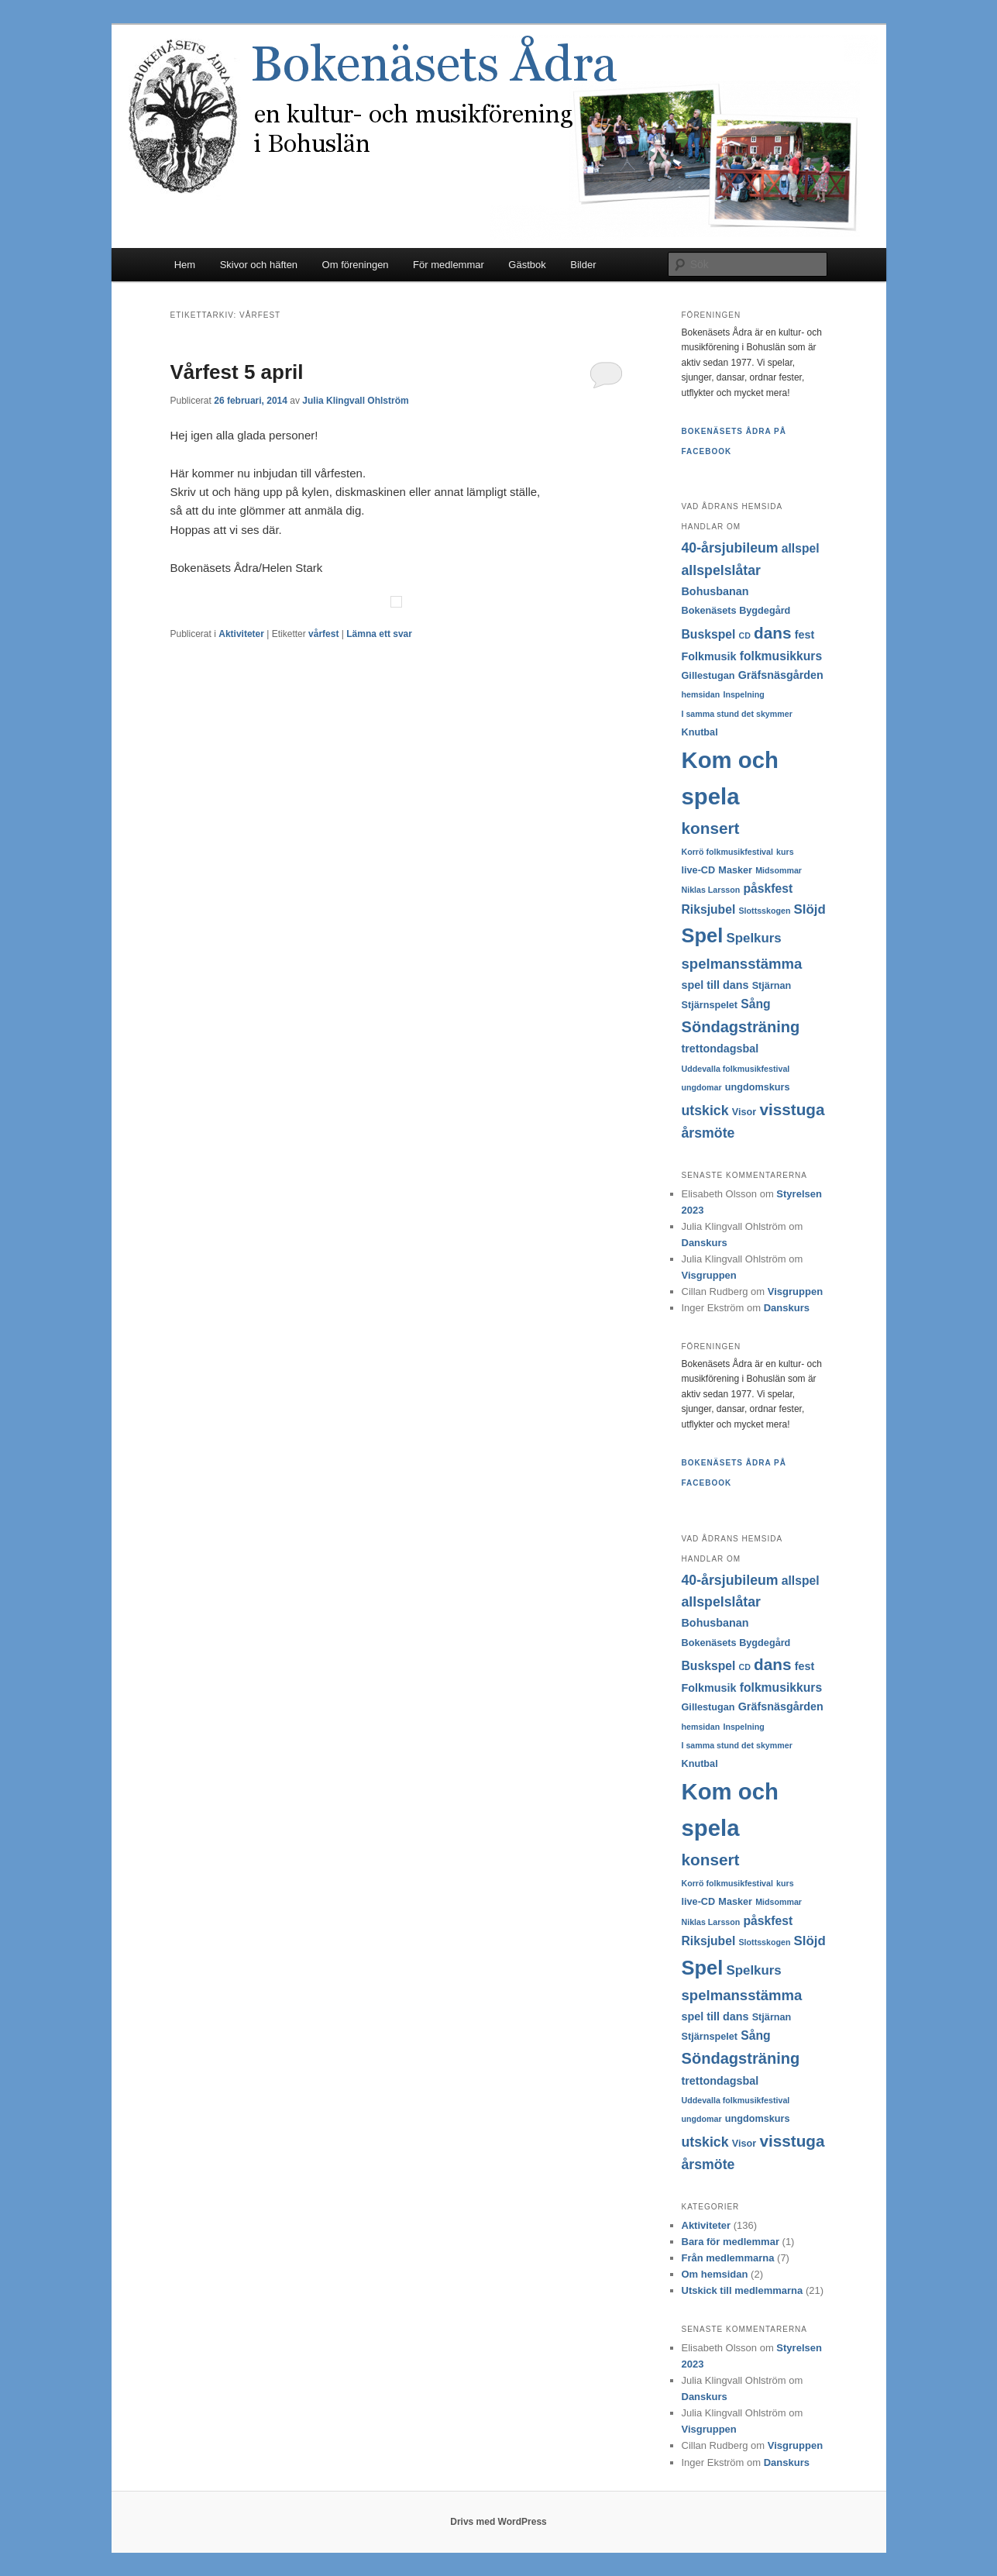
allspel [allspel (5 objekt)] (801, 548)
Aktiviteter (241, 634)
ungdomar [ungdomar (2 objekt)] (702, 1087)
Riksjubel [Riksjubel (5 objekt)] (709, 909)
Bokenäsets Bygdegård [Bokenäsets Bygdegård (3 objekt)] (736, 610)
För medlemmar (448, 264)
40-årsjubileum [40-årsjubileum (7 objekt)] (730, 548)
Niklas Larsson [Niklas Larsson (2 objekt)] (711, 889)
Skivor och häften (258, 264)
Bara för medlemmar (730, 2241)
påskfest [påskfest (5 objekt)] (767, 888)
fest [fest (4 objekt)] (805, 635)
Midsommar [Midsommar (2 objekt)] (778, 870)
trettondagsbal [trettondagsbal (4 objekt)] (720, 1048)
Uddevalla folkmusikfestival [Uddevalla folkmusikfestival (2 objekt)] (736, 1068)
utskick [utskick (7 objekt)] (705, 1110)
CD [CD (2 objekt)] (745, 635)
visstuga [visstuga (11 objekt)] (791, 1109)
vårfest (323, 634)
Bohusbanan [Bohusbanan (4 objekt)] (715, 591)
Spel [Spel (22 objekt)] (703, 935)
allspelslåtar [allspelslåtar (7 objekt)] (721, 570)
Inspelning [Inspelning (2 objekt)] (743, 694)
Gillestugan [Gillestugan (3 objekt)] (708, 675)
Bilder (583, 264)
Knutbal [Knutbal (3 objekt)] (700, 732)
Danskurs (704, 1242)
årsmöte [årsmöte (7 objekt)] (708, 1133)
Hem (184, 264)
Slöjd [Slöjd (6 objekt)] (810, 909)
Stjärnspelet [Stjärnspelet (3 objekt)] (710, 1005)
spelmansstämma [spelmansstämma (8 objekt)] (742, 964)
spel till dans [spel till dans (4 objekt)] (715, 985)
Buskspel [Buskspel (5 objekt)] (709, 634)
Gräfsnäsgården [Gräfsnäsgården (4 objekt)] (780, 675)
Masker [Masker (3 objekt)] (735, 870)
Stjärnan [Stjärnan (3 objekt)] (772, 985)
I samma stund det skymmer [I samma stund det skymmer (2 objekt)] (737, 713)
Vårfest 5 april (237, 372)
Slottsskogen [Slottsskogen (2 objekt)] (765, 910)
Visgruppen (709, 1275)
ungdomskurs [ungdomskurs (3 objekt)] (757, 1087)
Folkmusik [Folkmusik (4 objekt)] (709, 656)
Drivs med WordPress (498, 2521)
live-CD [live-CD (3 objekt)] (699, 870)
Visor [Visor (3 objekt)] (744, 1112)
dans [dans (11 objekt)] (772, 633)
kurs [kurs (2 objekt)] (785, 851)
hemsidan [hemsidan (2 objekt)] (701, 694)
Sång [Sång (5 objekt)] (755, 1004)
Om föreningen (355, 264)
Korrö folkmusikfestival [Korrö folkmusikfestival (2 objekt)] (727, 851)
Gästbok (526, 264)
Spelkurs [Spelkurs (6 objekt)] (753, 938)
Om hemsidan (715, 2274)
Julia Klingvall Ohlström (355, 400)
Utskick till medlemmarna (742, 2290)
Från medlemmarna (728, 2258)
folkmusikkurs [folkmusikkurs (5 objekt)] (781, 656)
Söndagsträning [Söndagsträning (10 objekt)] (741, 1026)
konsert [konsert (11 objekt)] (711, 828)
